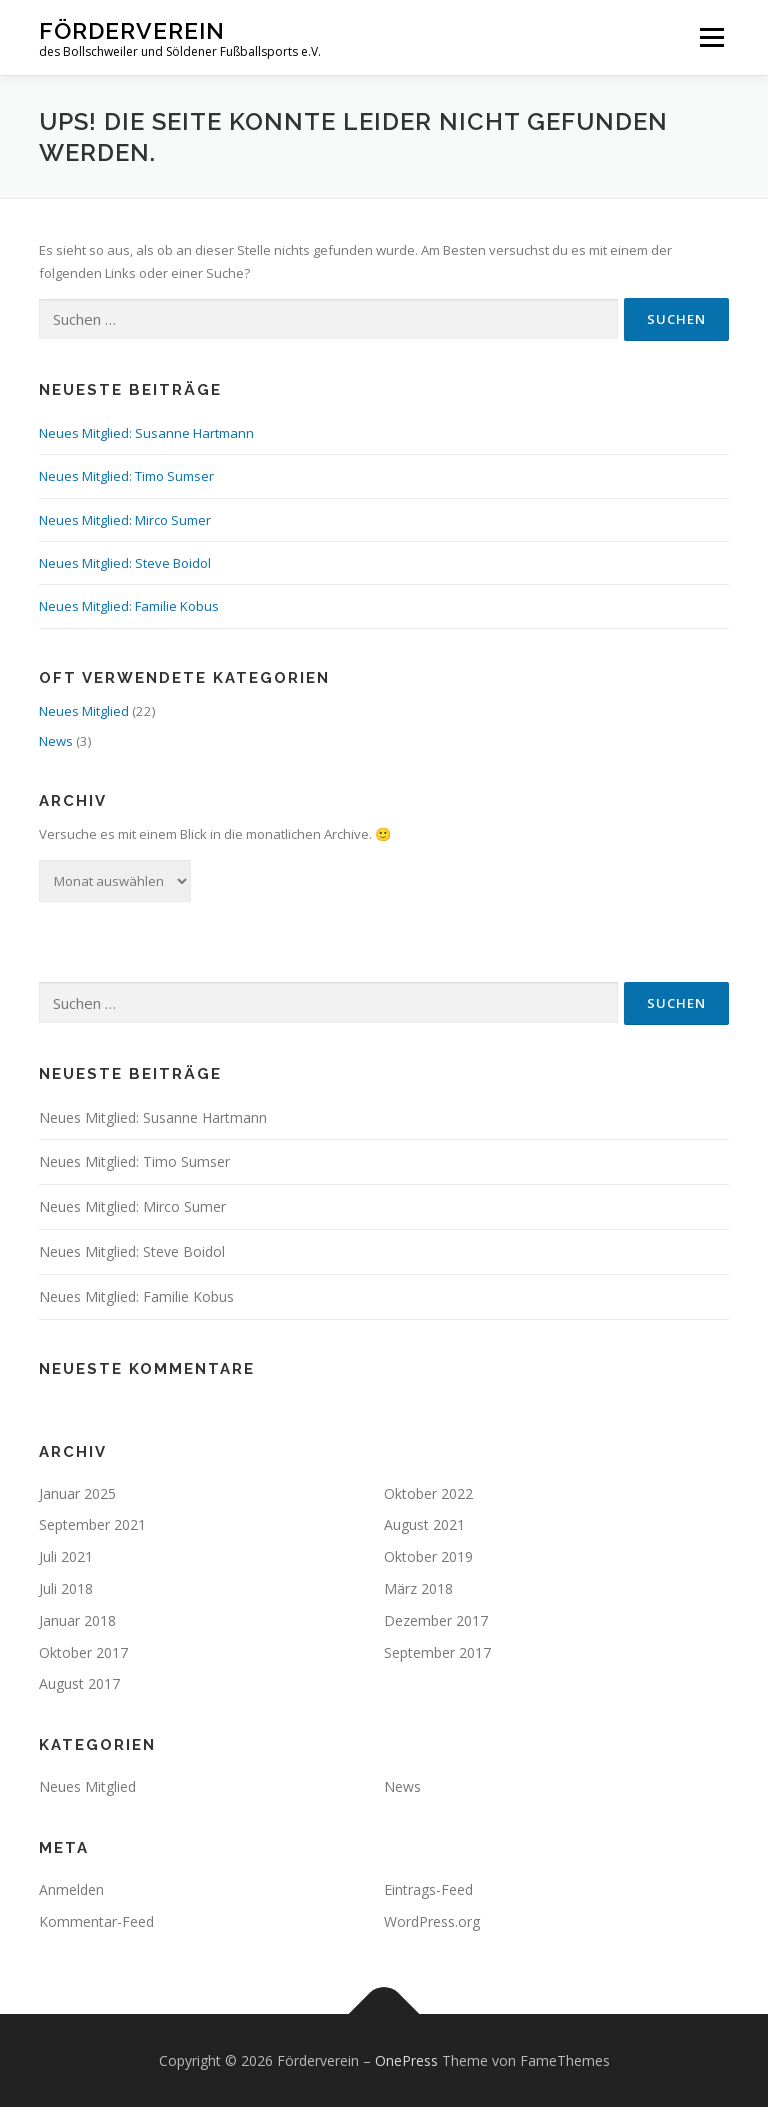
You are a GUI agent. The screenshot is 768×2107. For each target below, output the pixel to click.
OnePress (406, 2060)
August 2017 (79, 1683)
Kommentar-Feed (96, 1921)
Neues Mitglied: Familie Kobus (129, 606)
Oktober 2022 (428, 1493)
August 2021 (424, 1524)
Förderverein (132, 30)
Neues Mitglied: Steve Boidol (125, 563)
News (56, 741)
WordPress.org (432, 1921)
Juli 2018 (66, 1588)
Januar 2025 (77, 1493)
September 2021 (92, 1524)
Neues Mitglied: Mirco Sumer (125, 520)
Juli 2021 (66, 1556)
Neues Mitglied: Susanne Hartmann (146, 433)
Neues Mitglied (84, 711)
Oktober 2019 (428, 1556)
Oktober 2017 (83, 1652)
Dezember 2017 (436, 1620)
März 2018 (418, 1588)
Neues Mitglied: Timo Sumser (126, 476)
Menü (711, 37)
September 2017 (437, 1652)
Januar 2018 (77, 1620)
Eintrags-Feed (428, 1889)
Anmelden (71, 1889)
